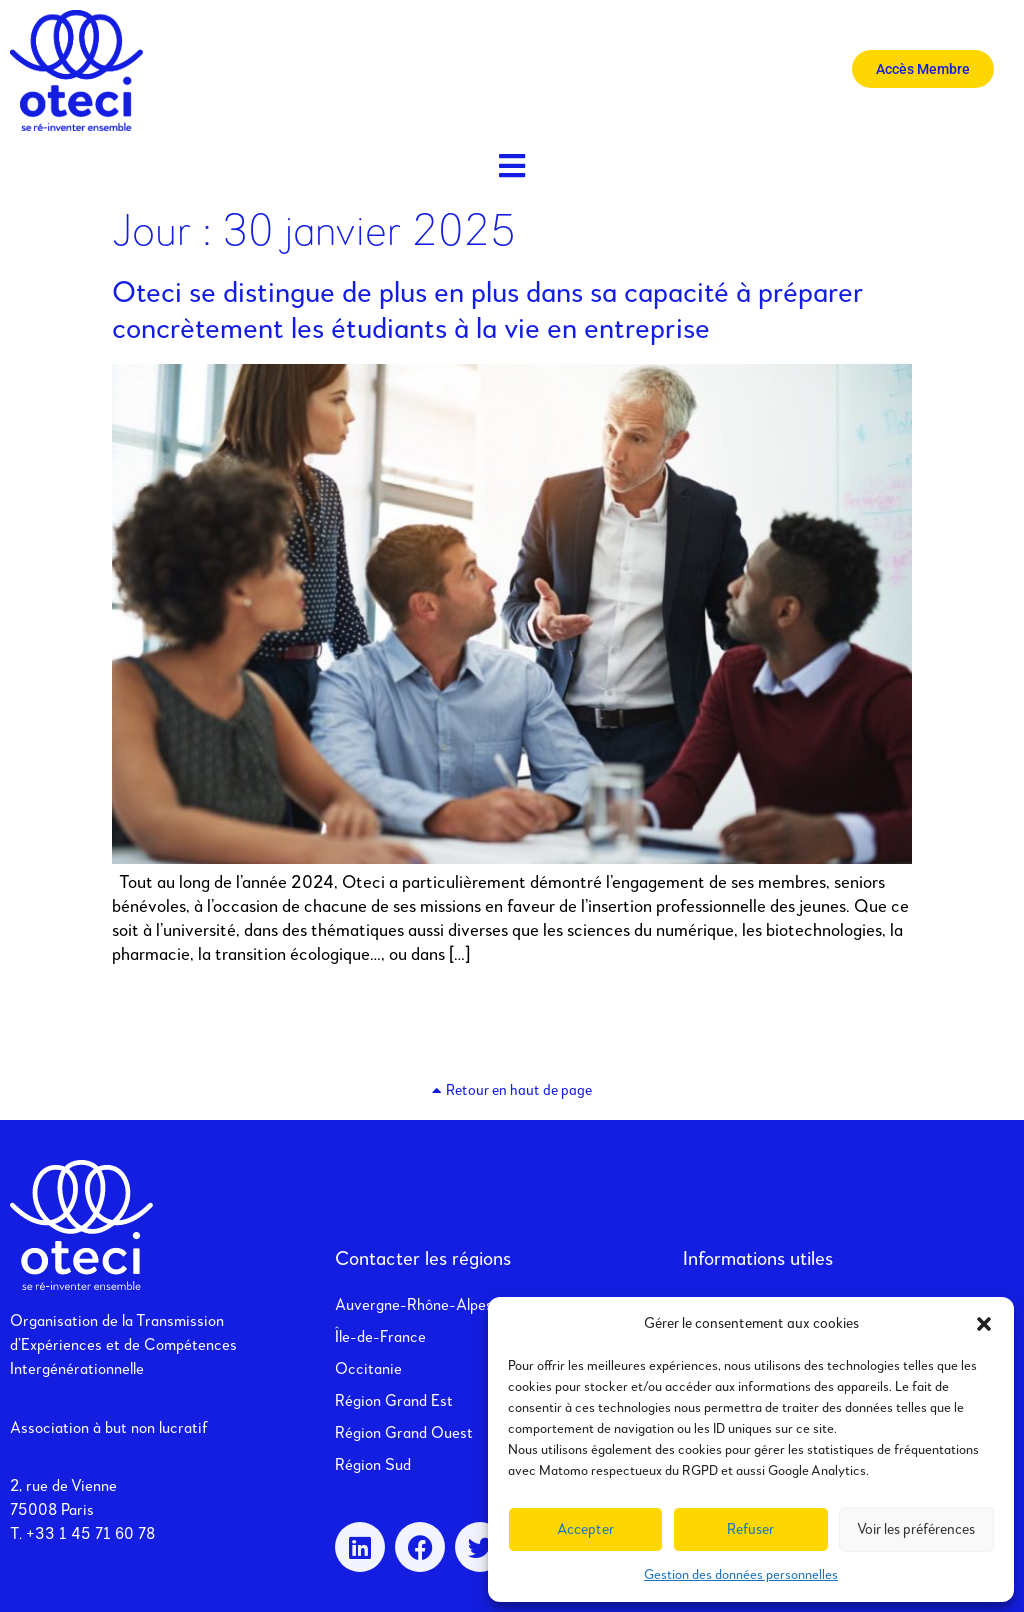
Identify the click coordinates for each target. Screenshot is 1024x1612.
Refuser (750, 1529)
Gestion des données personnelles (741, 1575)
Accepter (585, 1529)
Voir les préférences (916, 1529)
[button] (984, 1324)
